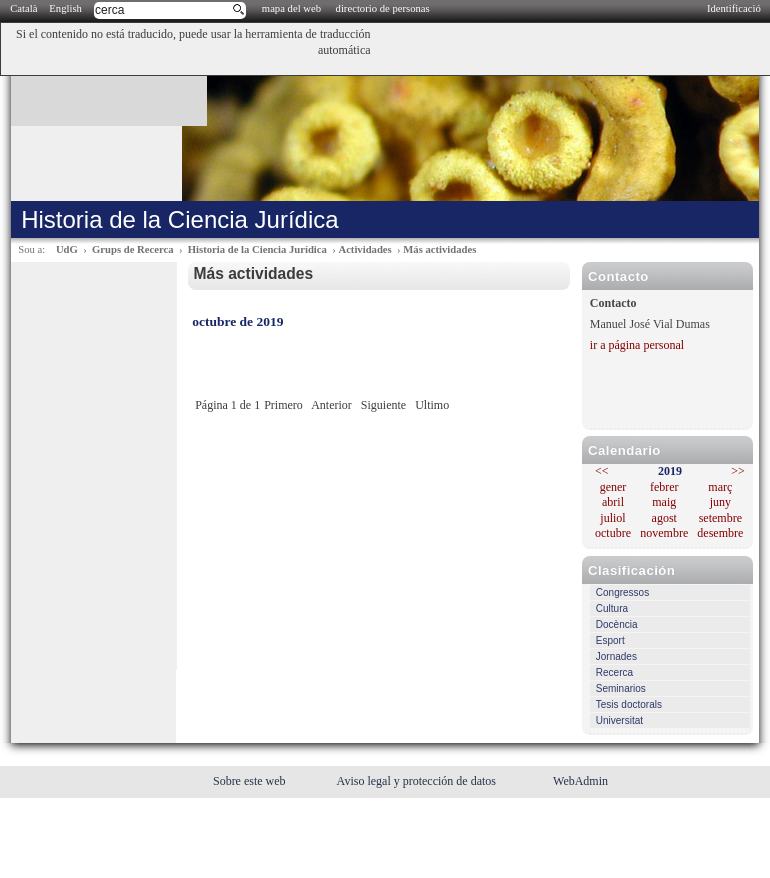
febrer (664, 487)
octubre (613, 533)
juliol (612, 518)
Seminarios (621, 688)
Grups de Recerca (132, 249)
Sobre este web (251, 781)
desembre (720, 533)
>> (738, 471)
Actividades (364, 249)
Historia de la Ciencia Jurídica (257, 249)
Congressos (622, 592)
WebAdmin (580, 781)
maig (664, 502)
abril (613, 502)
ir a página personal (637, 345)
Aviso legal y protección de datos (418, 781)
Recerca (614, 672)
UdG (67, 249)
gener (613, 487)
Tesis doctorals (629, 704)
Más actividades (439, 249)
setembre (720, 518)
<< (602, 471)
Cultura (612, 608)
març (720, 487)
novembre (664, 533)
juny (720, 502)
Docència (617, 624)
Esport (610, 640)
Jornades (616, 656)
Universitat (619, 720)
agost (664, 518)
